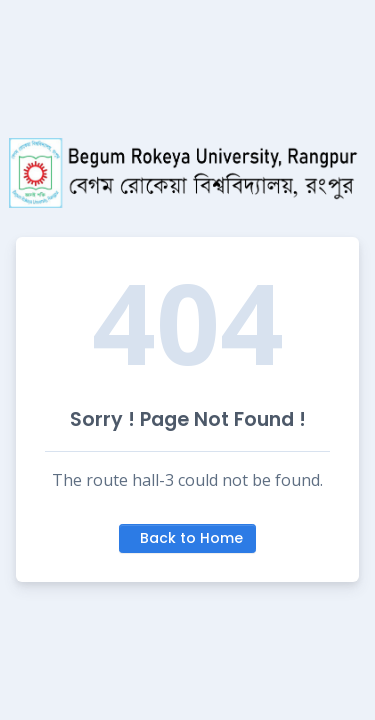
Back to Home (191, 538)
